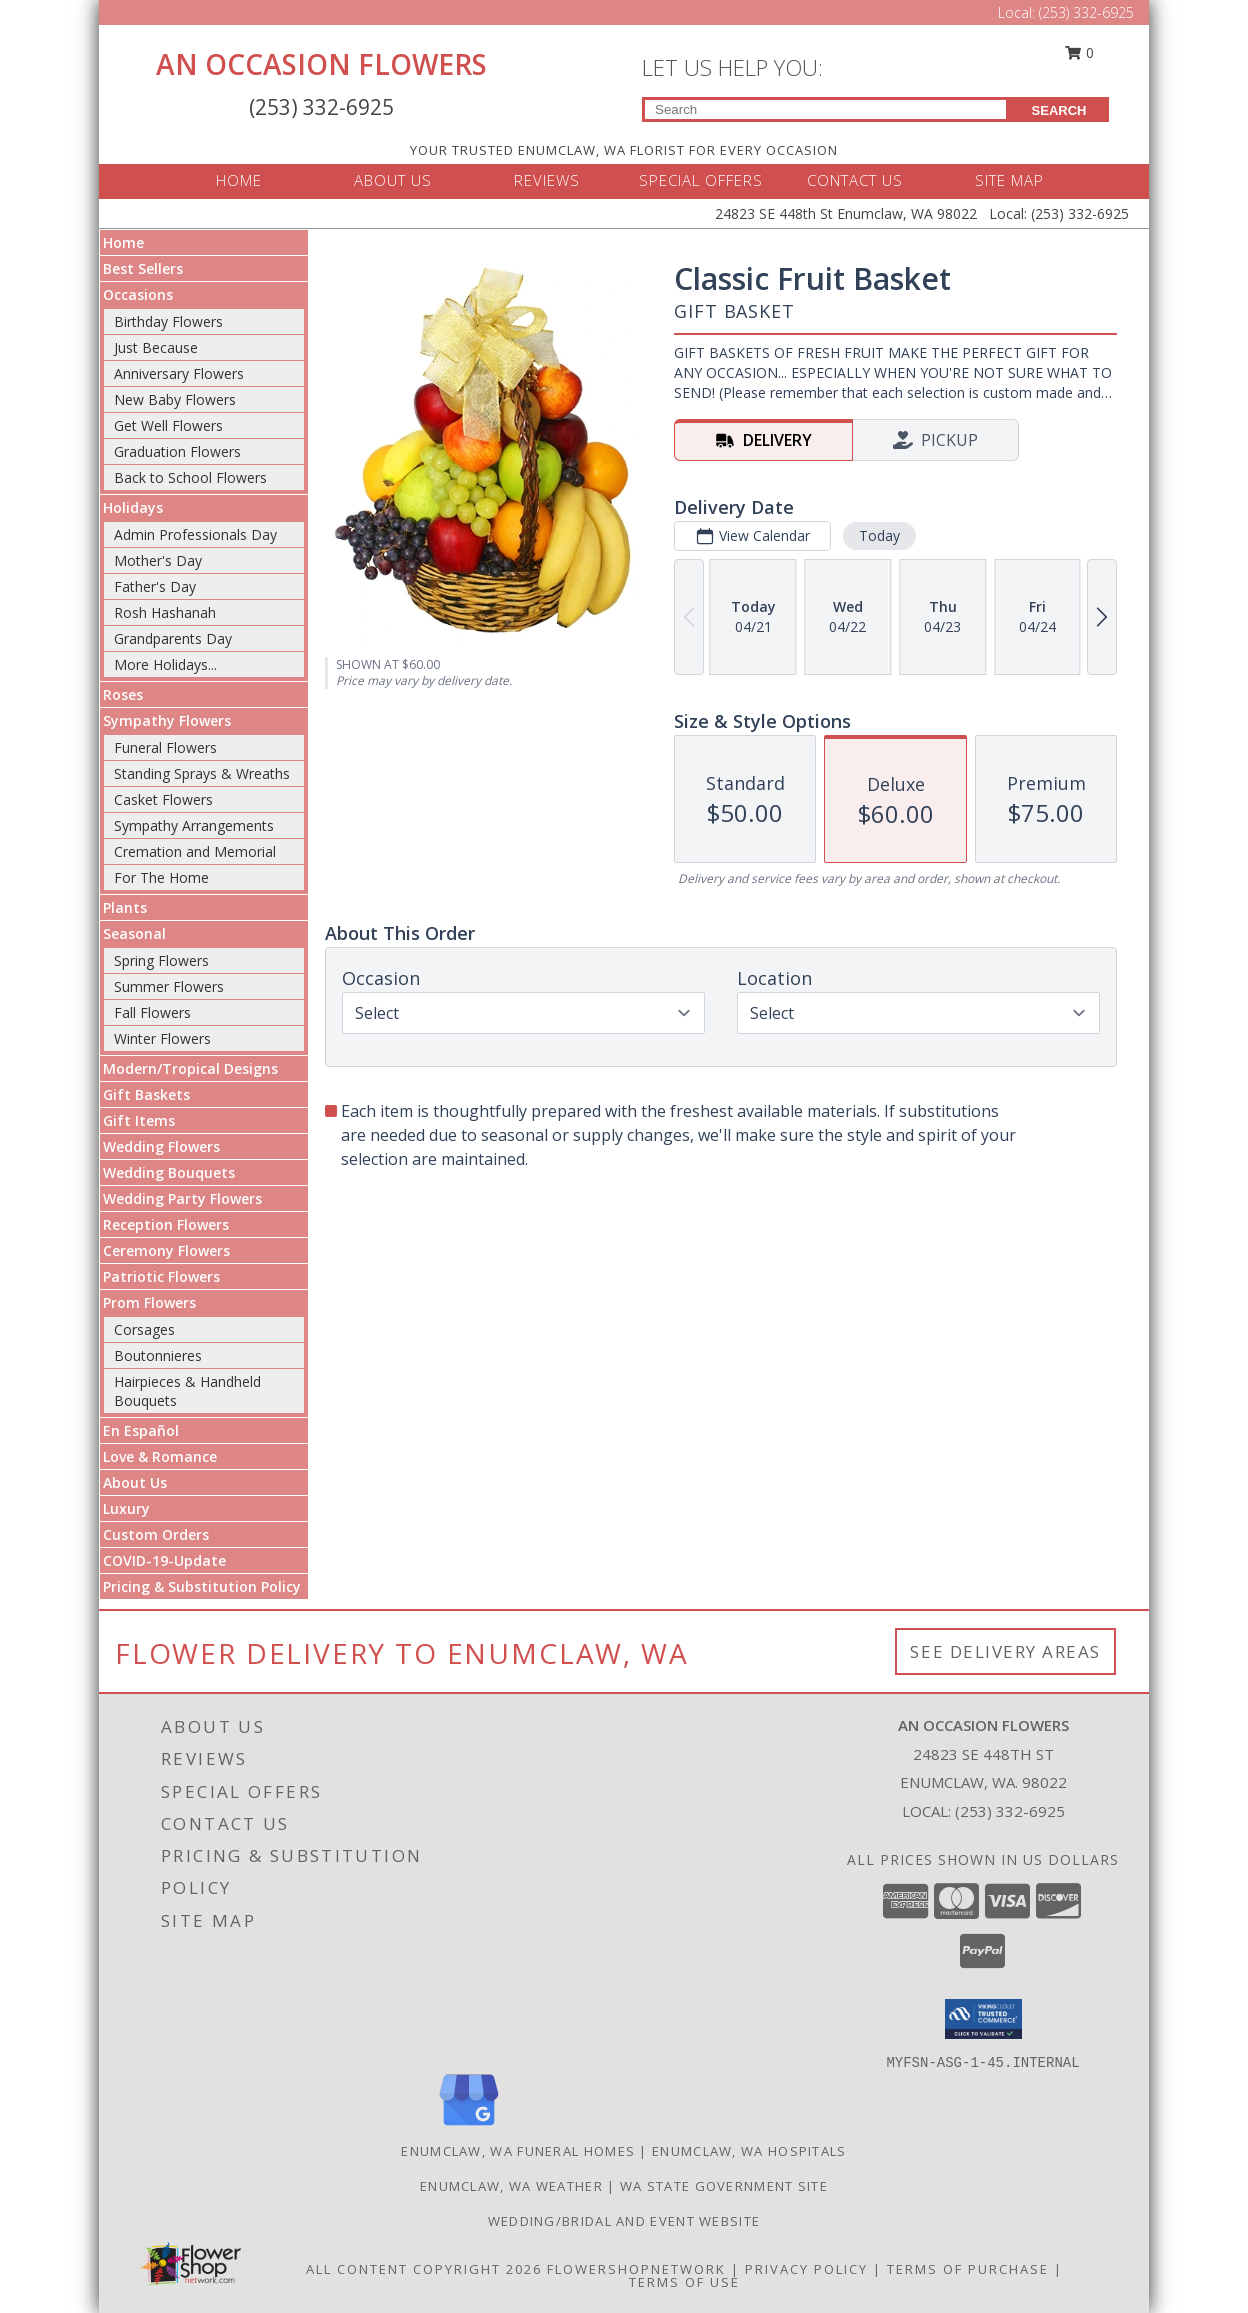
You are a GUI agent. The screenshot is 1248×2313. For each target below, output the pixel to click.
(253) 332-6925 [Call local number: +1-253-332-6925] (1010, 1811)
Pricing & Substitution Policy (202, 1586)
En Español (141, 1430)
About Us (135, 1482)
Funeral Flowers (165, 747)
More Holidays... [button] (165, 664)
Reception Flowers (166, 1224)
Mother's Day (158, 560)
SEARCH (1059, 110)
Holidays (133, 507)
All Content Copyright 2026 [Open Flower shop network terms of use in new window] (424, 2269)
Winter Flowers (162, 1038)
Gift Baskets (146, 1094)
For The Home (161, 877)
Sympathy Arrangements (194, 825)
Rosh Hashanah (165, 612)
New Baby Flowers (175, 399)
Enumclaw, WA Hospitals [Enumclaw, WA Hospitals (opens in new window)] (749, 2151)
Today (879, 535)
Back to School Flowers (190, 477)
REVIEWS (547, 180)
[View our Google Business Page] (469, 2126)
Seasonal (134, 933)
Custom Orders (156, 1534)
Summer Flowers (169, 986)
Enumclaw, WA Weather (511, 2186)
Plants (125, 907)
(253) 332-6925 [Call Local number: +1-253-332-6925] (1086, 12)
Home (123, 242)
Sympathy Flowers (167, 720)
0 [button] (1080, 52)
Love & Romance (160, 1456)
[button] (983, 2019)
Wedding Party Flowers (182, 1198)
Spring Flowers (161, 960)
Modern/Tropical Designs (190, 1068)
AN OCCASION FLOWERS (321, 64)
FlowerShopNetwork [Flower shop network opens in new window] (636, 2269)
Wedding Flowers (161, 1146)
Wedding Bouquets (169, 1172)
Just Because (156, 347)
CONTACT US (855, 180)
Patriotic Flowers (161, 1276)
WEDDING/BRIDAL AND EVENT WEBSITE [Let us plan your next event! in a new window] (624, 2221)
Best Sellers (143, 268)
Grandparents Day (173, 638)
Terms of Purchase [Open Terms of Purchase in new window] (968, 2269)
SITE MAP (1009, 180)
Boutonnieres (158, 1355)
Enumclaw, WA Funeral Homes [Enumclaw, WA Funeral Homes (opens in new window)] (518, 2151)
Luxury (126, 1508)
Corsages (144, 1329)
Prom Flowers (149, 1302)
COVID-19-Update (164, 1560)
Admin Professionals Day (195, 534)
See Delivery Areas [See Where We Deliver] (1005, 1651)
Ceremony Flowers (166, 1250)
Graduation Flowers (177, 451)
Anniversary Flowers (179, 373)
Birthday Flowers (168, 321)
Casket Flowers (163, 799)
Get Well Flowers (168, 425)
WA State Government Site (724, 2186)
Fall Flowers (152, 1012)
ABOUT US (393, 180)
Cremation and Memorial (195, 851)
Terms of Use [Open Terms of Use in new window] (684, 2282)
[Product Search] (825, 109)
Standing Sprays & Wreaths (202, 773)
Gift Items (139, 1120)
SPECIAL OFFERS (701, 180)
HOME (239, 180)
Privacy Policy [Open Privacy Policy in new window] (806, 2269)
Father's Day (155, 586)
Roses (123, 694)
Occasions (138, 294)
